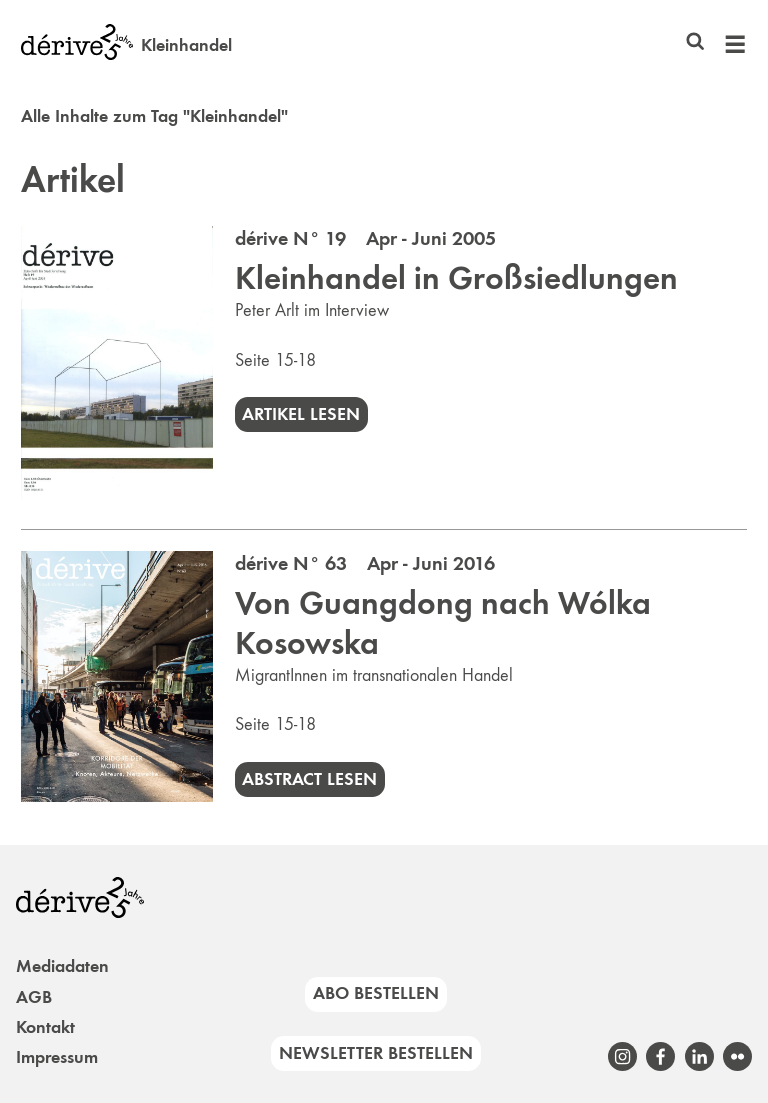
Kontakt (45, 1027)
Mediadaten (62, 966)
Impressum (57, 1057)
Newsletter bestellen (376, 1053)
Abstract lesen (309, 779)
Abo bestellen (376, 993)
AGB (34, 997)
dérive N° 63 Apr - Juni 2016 (365, 563)
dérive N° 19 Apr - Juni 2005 (365, 238)
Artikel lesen (301, 414)
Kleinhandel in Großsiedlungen (456, 278)
